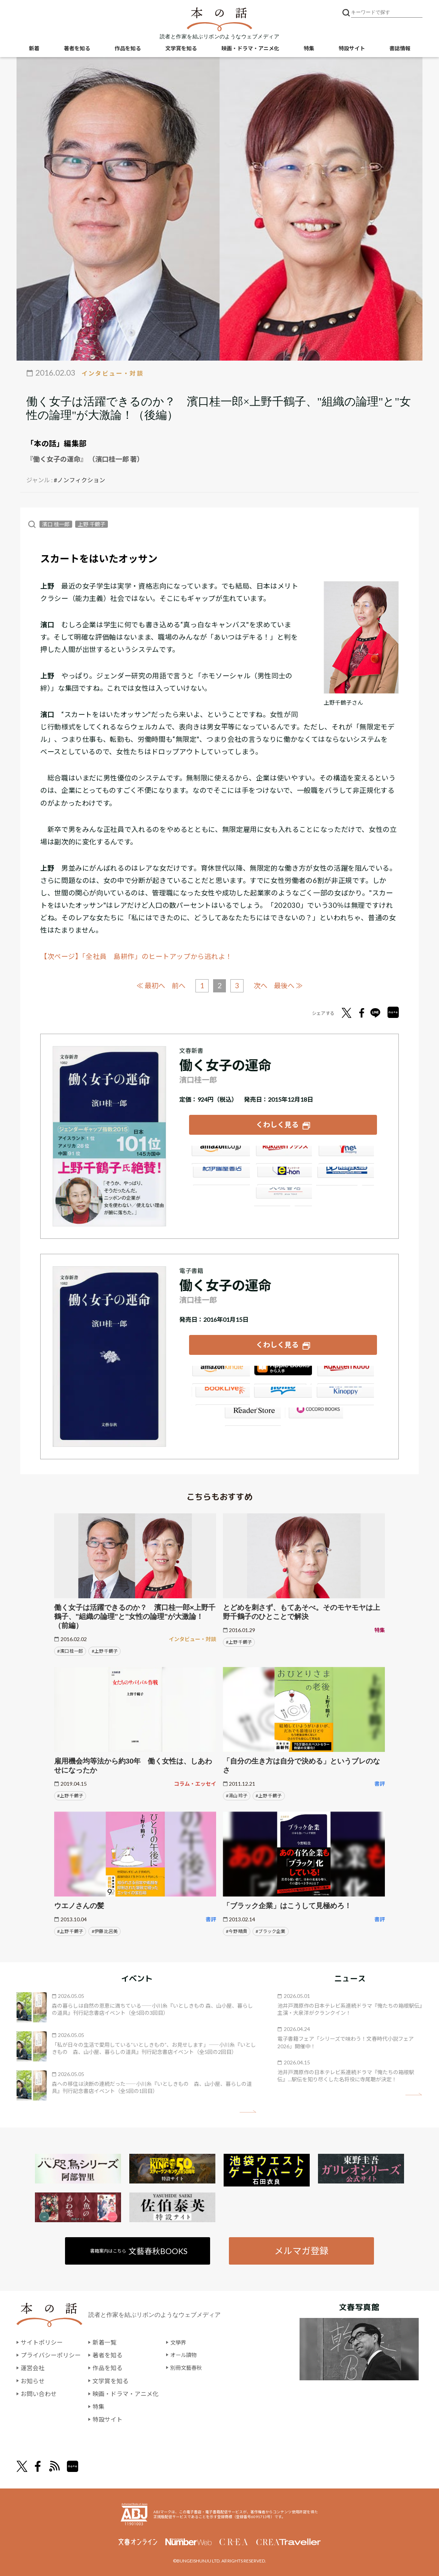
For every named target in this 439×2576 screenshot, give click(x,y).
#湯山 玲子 (236, 1795)
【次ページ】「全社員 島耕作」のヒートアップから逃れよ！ (136, 956)
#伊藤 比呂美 (105, 1931)
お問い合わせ (39, 2392)
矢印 (248, 2111)
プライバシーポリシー (51, 2355)
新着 (34, 49)
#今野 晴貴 (236, 1931)
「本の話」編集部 (56, 443)
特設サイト (352, 49)
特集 (309, 49)
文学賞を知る (181, 49)
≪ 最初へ (148, 985)
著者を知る (77, 49)
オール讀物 (185, 2355)
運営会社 (33, 2367)
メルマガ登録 (301, 2250)
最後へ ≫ (291, 985)
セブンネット (345, 1153)
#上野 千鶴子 (105, 1650)
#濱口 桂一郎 (70, 1650)
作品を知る (128, 49)
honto (283, 1394)
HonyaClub (345, 1174)
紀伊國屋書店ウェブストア (220, 1174)
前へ (177, 985)
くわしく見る (277, 1123)
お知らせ (33, 2380)
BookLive (220, 1394)
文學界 (179, 2342)
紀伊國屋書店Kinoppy (345, 1394)
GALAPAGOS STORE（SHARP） (314, 1415)
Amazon (220, 1153)
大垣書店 (283, 1195)
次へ (261, 985)
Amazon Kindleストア (220, 1373)
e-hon (283, 1174)
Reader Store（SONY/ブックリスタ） (251, 1415)
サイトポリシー (42, 2342)
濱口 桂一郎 (56, 524)
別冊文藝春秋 (188, 2367)
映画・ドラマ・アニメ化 (250, 49)
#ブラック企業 (270, 1931)
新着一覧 (104, 2342)
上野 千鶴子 (91, 524)
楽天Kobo (345, 1373)
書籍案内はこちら (139, 2250)
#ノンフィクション (79, 479)
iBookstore (283, 1373)
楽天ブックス (283, 1153)
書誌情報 (399, 49)
